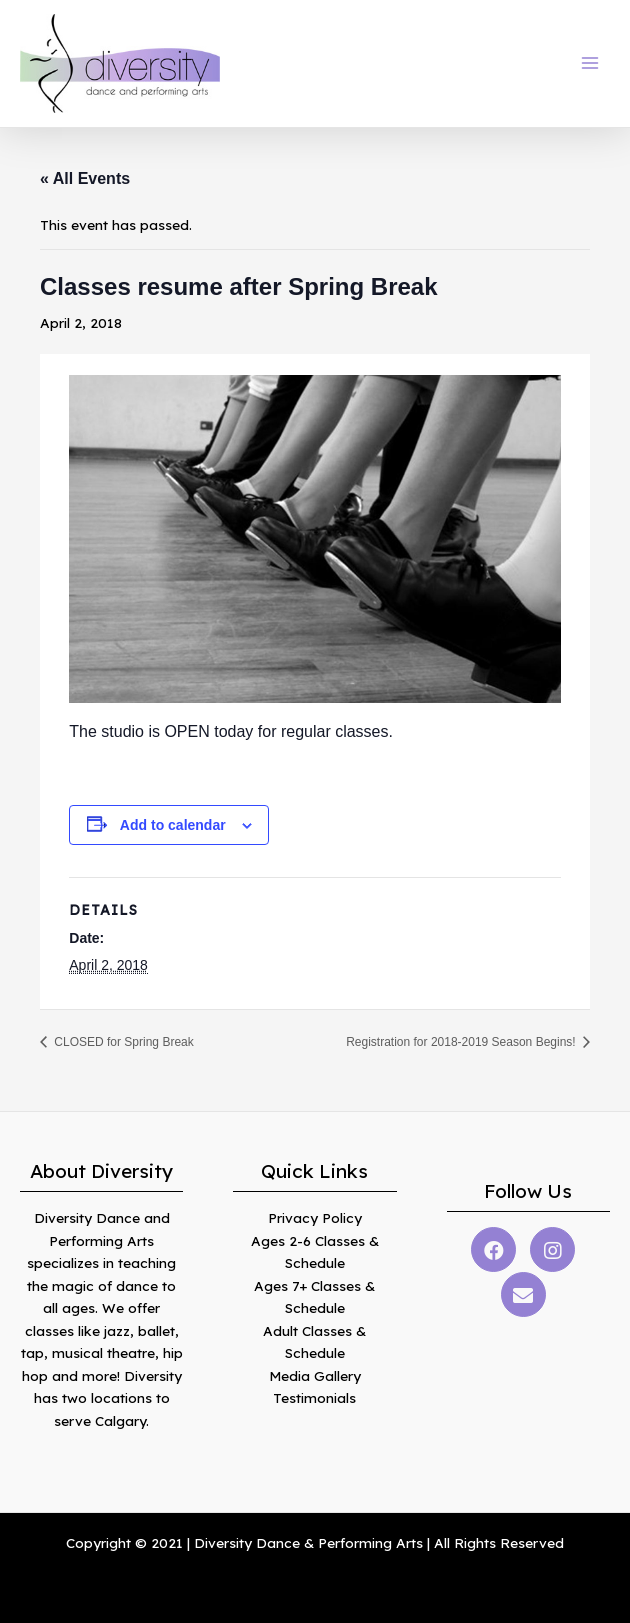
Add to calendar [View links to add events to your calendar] (173, 825)
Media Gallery (315, 1375)
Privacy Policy (315, 1217)
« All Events (85, 178)
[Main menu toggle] (590, 63)
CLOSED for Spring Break (122, 1042)
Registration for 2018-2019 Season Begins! (462, 1042)
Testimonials (314, 1397)
